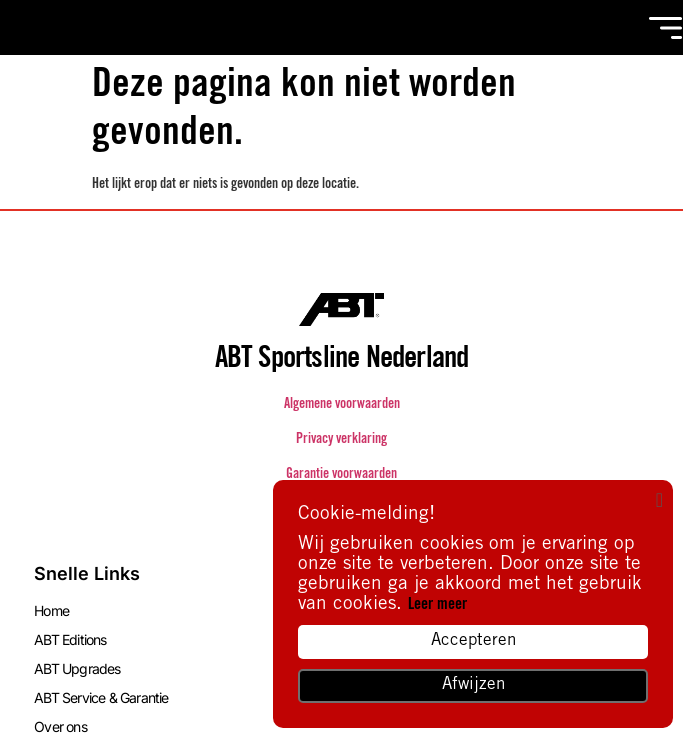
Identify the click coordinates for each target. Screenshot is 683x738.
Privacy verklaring (341, 440)
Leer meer (437, 605)
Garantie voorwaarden (341, 475)
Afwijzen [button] (473, 685)
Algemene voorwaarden (342, 405)
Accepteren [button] (473, 641)
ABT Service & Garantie (101, 697)
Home (51, 610)
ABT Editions (70, 639)
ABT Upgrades (77, 668)
